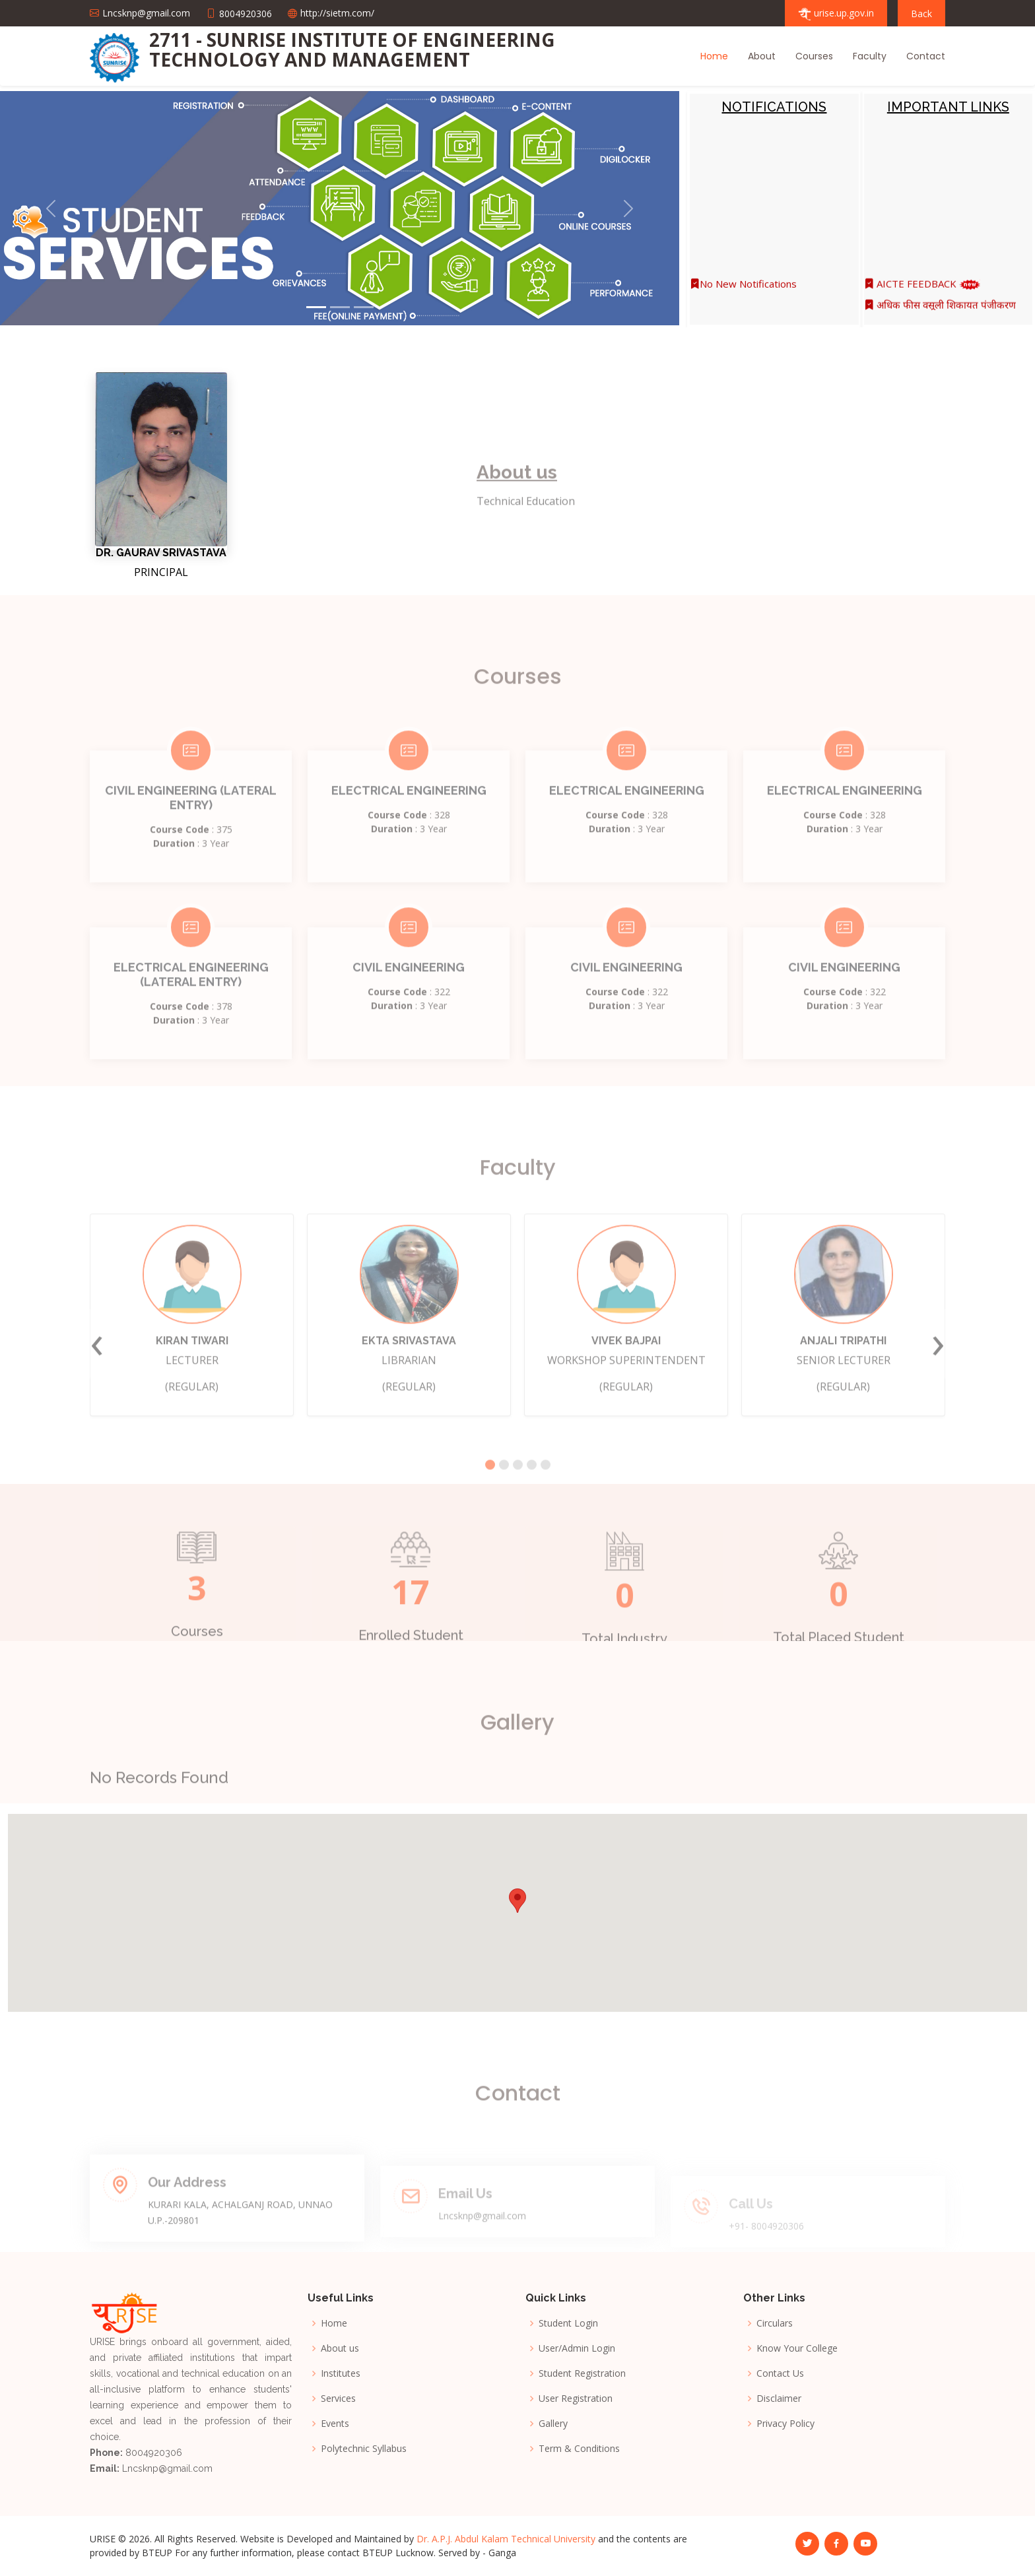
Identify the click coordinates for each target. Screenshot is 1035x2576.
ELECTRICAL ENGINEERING (408, 822)
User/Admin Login (577, 2348)
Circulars (774, 2323)
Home (714, 56)
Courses (814, 56)
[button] (51, 208)
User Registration (576, 2398)
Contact (925, 56)
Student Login (568, 2323)
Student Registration (582, 2373)
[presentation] (97, 1374)
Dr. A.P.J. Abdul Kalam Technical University (506, 2538)
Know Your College (797, 2348)
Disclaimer (778, 2398)
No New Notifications (743, 291)
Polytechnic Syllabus (364, 2448)
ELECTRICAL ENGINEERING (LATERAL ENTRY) (191, 1006)
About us (340, 2348)
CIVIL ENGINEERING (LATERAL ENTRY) (191, 829)
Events (335, 2423)
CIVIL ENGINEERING (408, 999)
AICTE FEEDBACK (922, 291)
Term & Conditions (579, 2448)
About (762, 56)
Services (338, 2398)
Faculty (869, 56)
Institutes (340, 2373)
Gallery (553, 2423)
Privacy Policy (785, 2423)
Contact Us (780, 2373)
